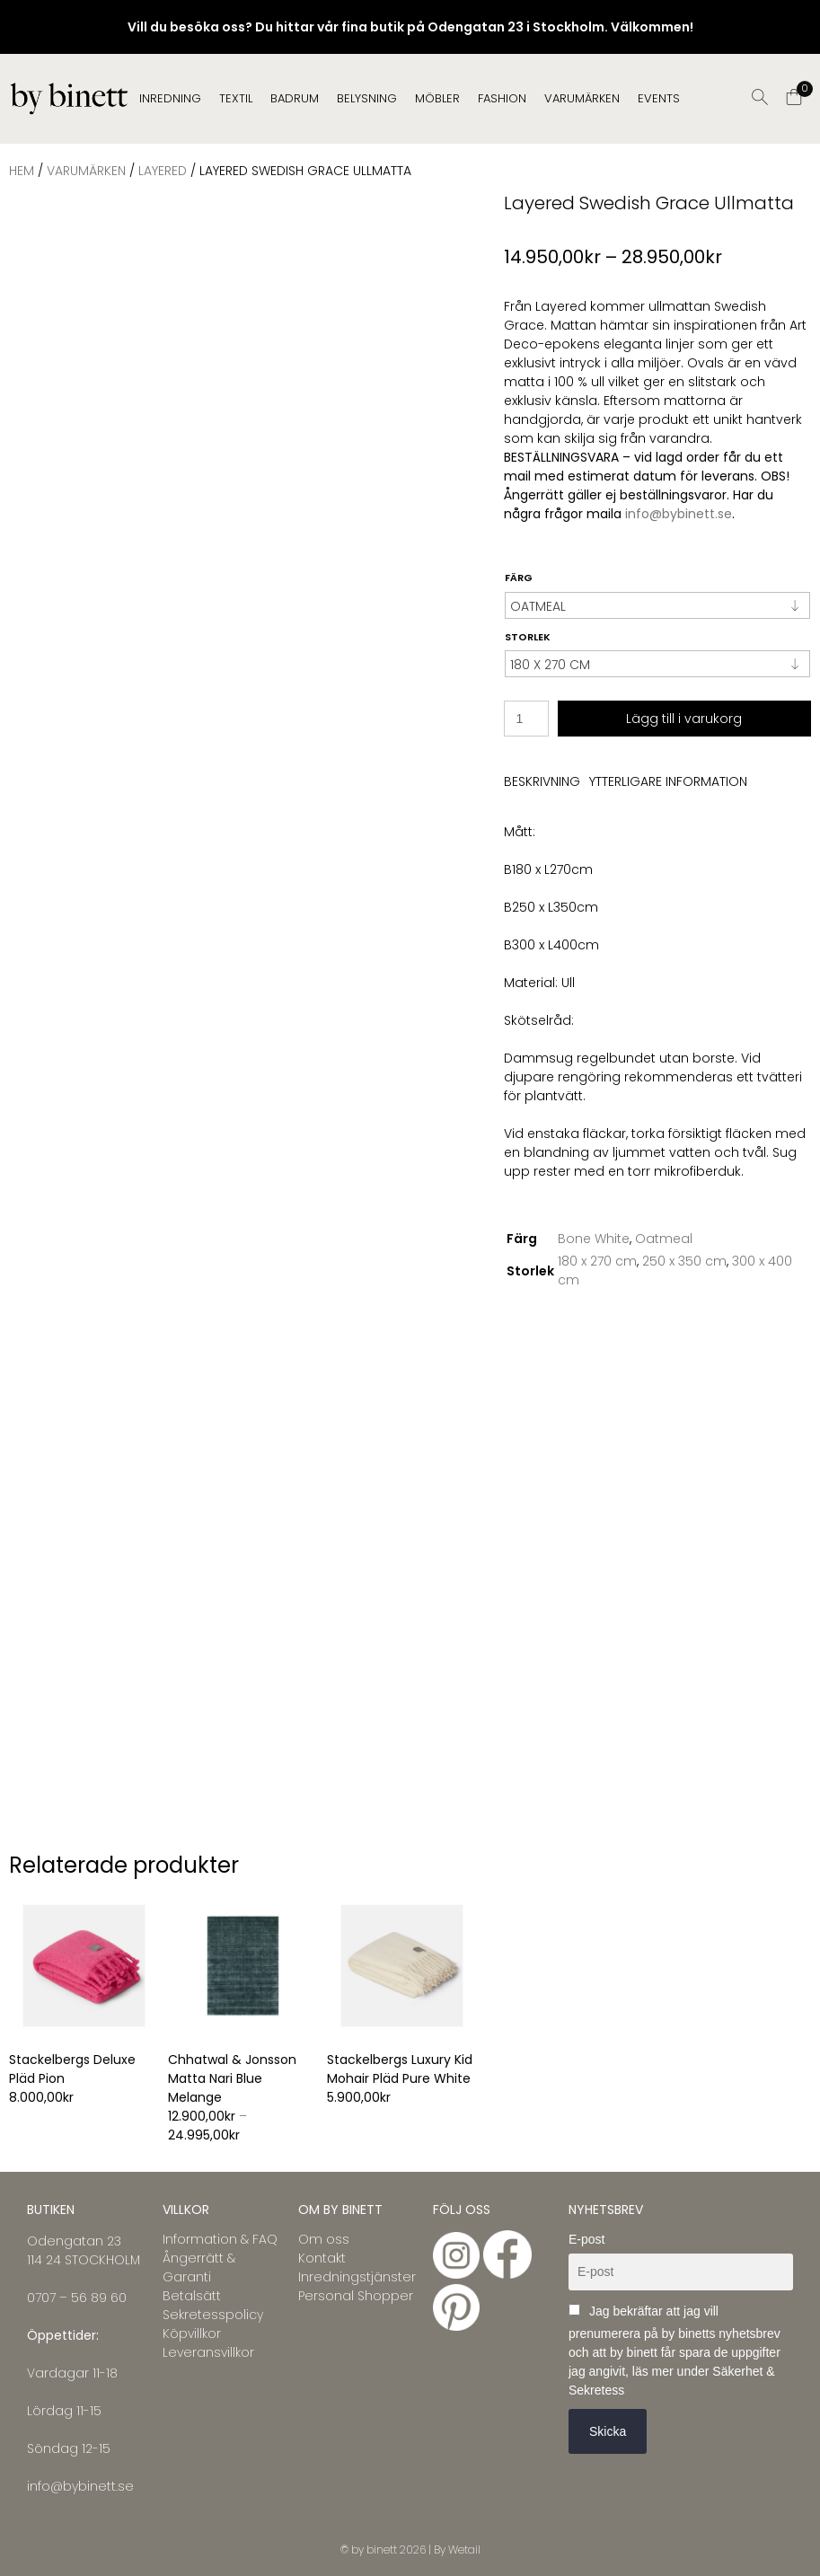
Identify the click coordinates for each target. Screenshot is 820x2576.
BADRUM (294, 98)
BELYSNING (367, 98)
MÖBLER (437, 98)
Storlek (528, 637)
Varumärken (582, 98)
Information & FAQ (220, 2239)
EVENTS (659, 98)
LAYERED (162, 171)
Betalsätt (192, 2296)
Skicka (607, 2431)
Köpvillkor (192, 2333)
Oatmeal (663, 1239)
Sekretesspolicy (213, 2315)
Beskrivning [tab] (542, 781)
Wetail (464, 2549)
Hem (21, 171)
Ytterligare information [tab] (668, 781)
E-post (586, 2239)
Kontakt (322, 2258)
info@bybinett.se (678, 514)
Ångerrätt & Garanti (199, 2267)
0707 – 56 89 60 (77, 2298)
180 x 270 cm (597, 1261)
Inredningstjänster (357, 2277)
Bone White (594, 1239)
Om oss (323, 2239)
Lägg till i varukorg (684, 719)
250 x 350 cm (684, 1261)
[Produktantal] (526, 719)
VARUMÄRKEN (86, 171)
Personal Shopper (355, 2296)
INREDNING (170, 98)
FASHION (502, 98)
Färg (519, 577)
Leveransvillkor (208, 2352)
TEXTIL (235, 98)
